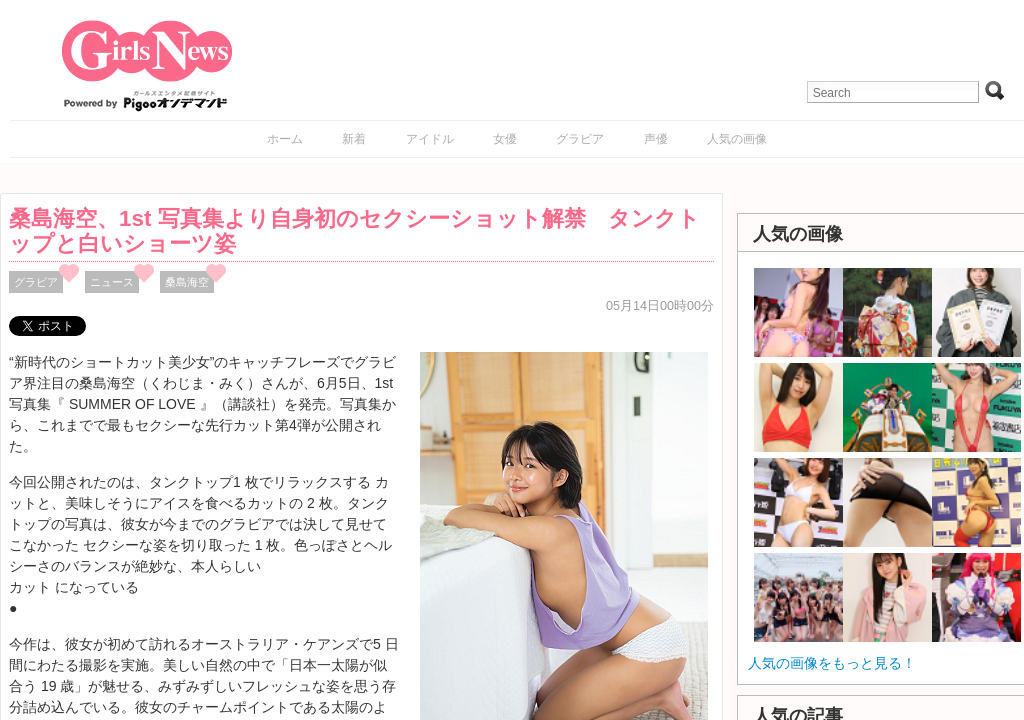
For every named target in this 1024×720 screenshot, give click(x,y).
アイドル (430, 139)
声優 (656, 139)
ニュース (112, 282)
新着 (354, 139)
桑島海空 (187, 282)
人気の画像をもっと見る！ (832, 663)
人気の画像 (737, 139)
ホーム (285, 139)
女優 (505, 139)
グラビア (580, 139)
